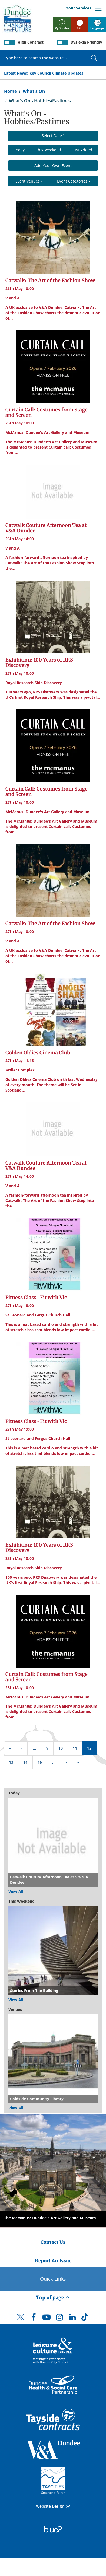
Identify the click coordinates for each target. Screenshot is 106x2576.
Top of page (53, 2297)
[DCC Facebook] (33, 2318)
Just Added (82, 149)
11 (75, 1748)
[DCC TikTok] (85, 2318)
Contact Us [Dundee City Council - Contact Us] (53, 2242)
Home (10, 91)
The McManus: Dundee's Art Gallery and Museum (50, 2217)
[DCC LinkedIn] (72, 2318)
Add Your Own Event (53, 165)
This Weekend (48, 149)
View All (15, 1891)
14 (25, 1762)
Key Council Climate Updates (56, 73)
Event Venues (29, 181)
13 (11, 1762)
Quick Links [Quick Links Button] (53, 2279)
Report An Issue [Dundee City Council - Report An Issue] (53, 2261)
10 (60, 1748)
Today (19, 149)
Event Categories (74, 181)
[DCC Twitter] (21, 2322)
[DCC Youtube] (46, 2318)
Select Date (53, 135)
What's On (34, 91)
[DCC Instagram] (59, 2318)
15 (40, 1762)
